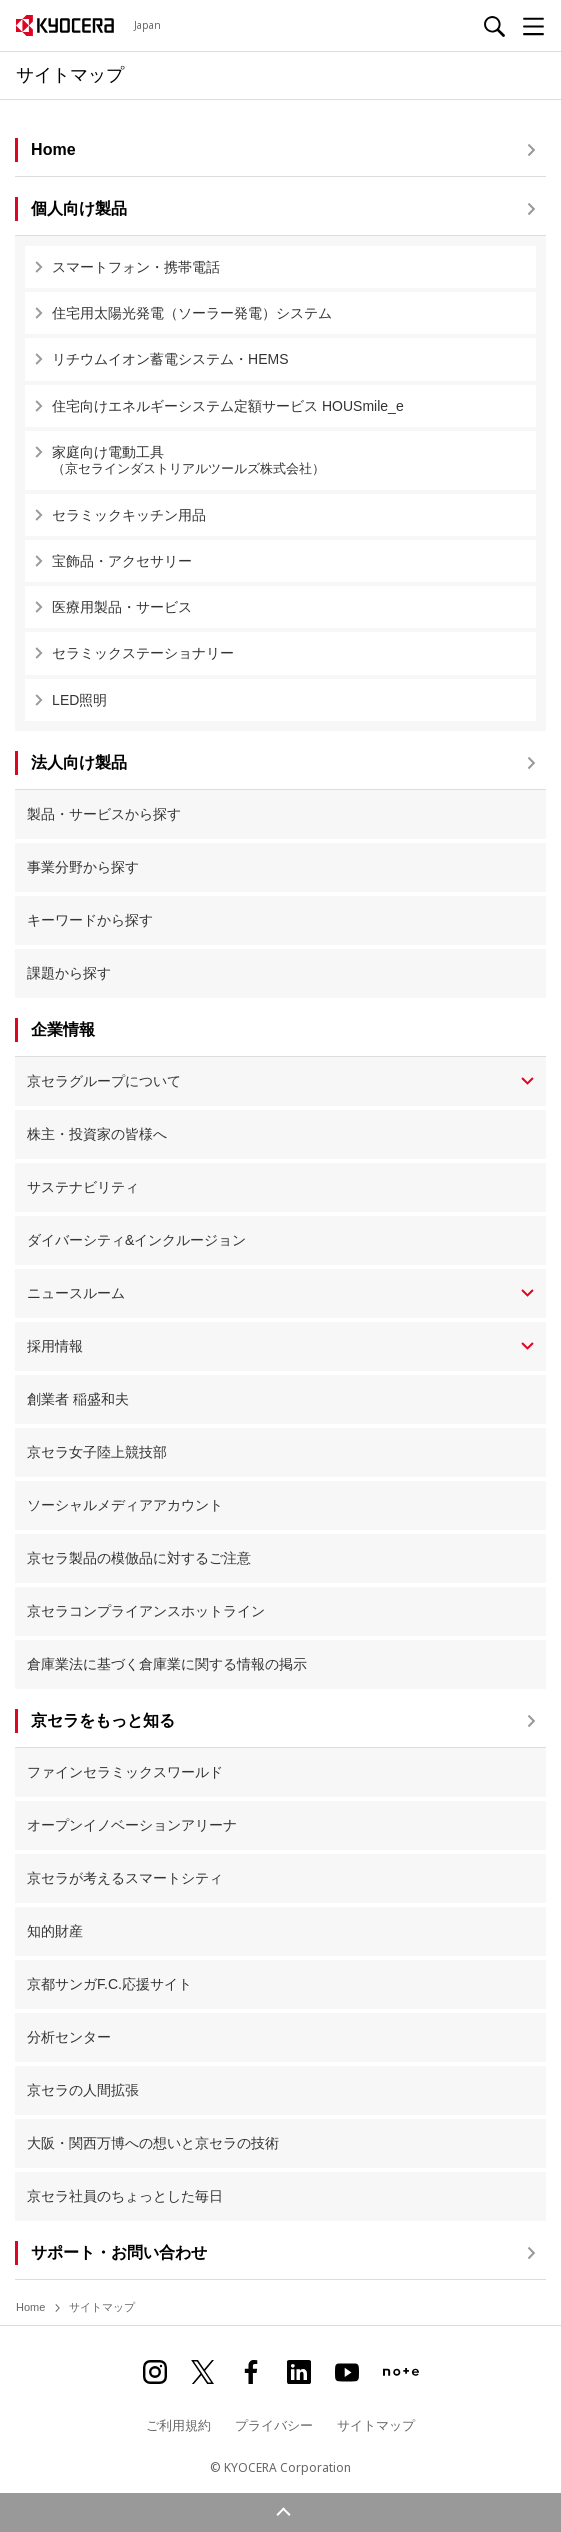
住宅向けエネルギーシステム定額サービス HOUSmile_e (228, 406)
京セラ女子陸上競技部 (97, 1452)
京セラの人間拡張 (83, 2090)
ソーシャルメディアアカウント (125, 1505)
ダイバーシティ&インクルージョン (136, 1240)
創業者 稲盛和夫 (78, 1399)
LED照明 (79, 700)
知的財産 (55, 1931)
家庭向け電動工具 (289, 461)
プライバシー (274, 2425)
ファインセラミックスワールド (125, 1772)
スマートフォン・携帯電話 (136, 267)
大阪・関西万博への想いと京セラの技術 (153, 2143)
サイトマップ (376, 2425)
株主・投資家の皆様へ (97, 1134)
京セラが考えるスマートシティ (125, 1878)
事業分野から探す (83, 867)
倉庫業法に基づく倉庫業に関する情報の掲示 (167, 1664)
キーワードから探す (90, 920)
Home (30, 2307)
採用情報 (55, 1346)
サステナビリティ (83, 1187)
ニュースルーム (76, 1293)
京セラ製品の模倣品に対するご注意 (139, 1558)
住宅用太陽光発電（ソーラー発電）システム (192, 313)
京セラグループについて (104, 1081)
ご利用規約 (178, 2425)
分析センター (69, 2037)
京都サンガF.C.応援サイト (109, 1984)
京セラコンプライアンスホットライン (146, 1611)
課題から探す (69, 973)
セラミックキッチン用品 (129, 515)
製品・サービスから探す (104, 814)
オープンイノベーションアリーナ (132, 1825)
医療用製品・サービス (122, 607)
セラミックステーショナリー (143, 653)
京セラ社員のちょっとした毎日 (125, 2196)
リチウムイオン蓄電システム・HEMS (170, 359)
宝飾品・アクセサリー (122, 561)
